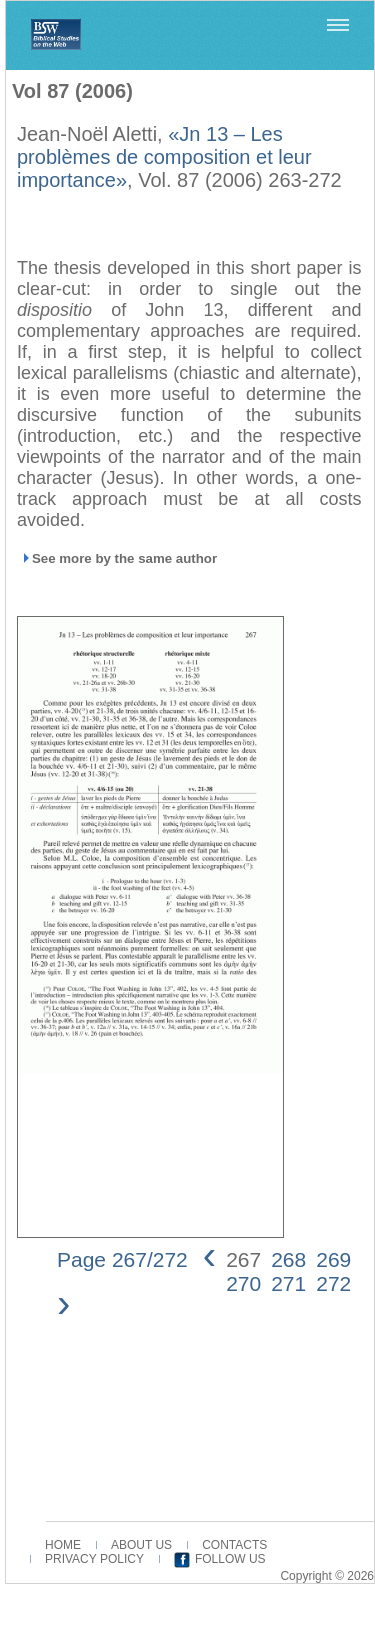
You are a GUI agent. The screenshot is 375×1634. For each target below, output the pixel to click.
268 (288, 1259)
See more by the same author (124, 558)
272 (333, 1283)
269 (333, 1259)
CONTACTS (234, 1545)
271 (288, 1283)
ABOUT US (141, 1545)
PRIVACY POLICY (94, 1559)
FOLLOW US (230, 1559)
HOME (63, 1545)
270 (243, 1283)
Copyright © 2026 (327, 1576)
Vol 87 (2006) (72, 91)
